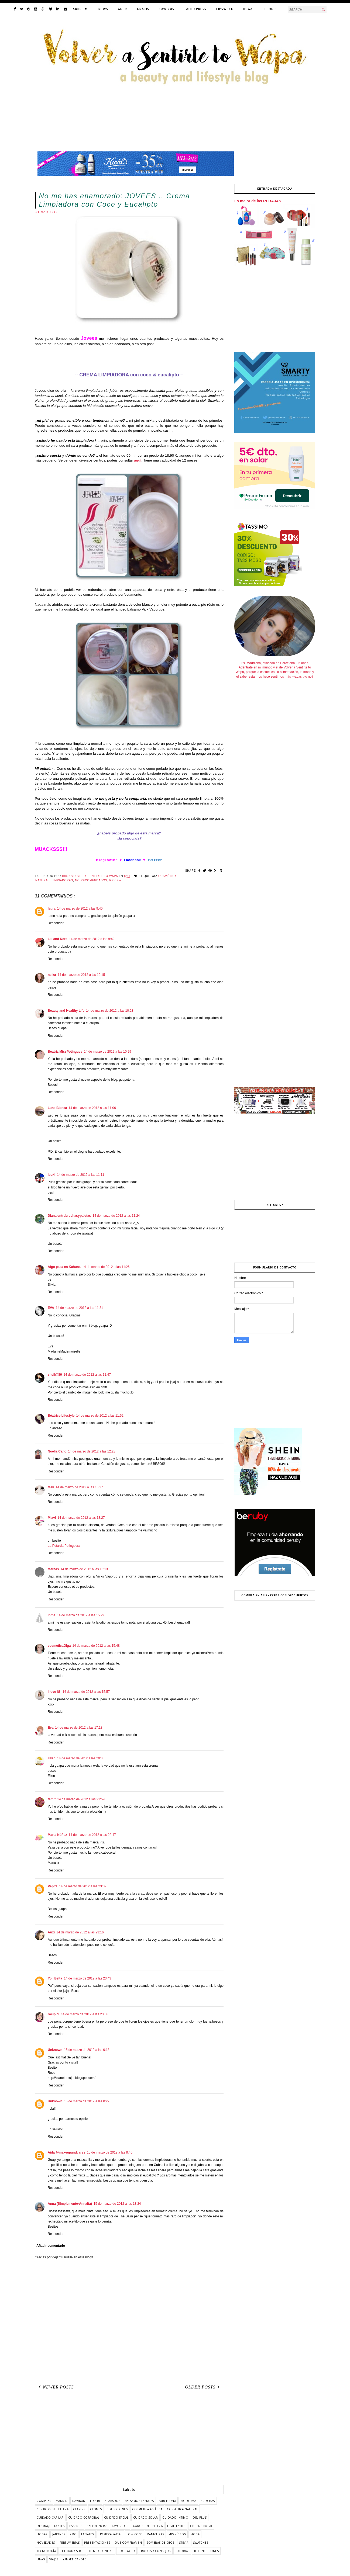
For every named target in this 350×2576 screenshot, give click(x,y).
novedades (46, 2542)
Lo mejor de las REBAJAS (257, 201)
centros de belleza (52, 2509)
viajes (53, 2559)
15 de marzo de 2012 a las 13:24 (117, 2204)
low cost (134, 2534)
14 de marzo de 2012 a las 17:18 (78, 1727)
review (115, 880)
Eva (50, 1727)
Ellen (52, 1758)
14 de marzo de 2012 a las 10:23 (109, 1011)
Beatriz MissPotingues (65, 1051)
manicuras (155, 2534)
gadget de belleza (148, 2526)
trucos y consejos (155, 2551)
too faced (126, 2551)
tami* (52, 1799)
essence (76, 2526)
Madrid (62, 2501)
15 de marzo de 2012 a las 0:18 (86, 2050)
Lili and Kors (57, 939)
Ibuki (51, 1175)
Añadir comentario (50, 2246)
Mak (51, 1487)
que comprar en (128, 2542)
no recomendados (91, 880)
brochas (208, 2501)
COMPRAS (44, 2501)
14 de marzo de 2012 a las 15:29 (80, 1615)
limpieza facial (110, 2534)
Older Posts (203, 2387)
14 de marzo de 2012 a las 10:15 (81, 975)
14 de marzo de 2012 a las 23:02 (82, 1886)
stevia (183, 2542)
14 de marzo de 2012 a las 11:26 (105, 1267)
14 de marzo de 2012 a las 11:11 (80, 1175)
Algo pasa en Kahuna (64, 1267)
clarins (79, 2509)
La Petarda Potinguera (64, 1546)
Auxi (51, 1932)
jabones (58, 2534)
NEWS (103, 9)
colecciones (117, 2509)
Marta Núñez (57, 1835)
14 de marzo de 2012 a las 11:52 (99, 1415)
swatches (200, 2542)
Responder (56, 923)
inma (51, 1615)
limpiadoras (62, 880)
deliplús (200, 2517)
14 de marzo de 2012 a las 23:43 (87, 1978)
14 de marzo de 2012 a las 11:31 (79, 1308)
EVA (51, 1308)
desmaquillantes (51, 2526)
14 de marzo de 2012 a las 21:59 (80, 1799)
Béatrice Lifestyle (61, 1415)
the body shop (72, 2551)
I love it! (54, 1692)
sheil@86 (55, 1375)
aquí (137, 460)
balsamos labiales (139, 2501)
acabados (112, 2501)
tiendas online (101, 2551)
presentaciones (97, 2542)
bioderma (188, 2501)
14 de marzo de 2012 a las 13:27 (79, 1487)
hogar (42, 2534)
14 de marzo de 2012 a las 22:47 (92, 1835)
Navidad (78, 2501)
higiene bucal (201, 2526)
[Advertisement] (129, 2439)
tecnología (46, 2551)
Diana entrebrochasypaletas (69, 1216)
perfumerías (70, 2542)
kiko (73, 2534)
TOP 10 (95, 2501)
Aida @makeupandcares (66, 2152)
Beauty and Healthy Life (66, 1011)
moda (195, 2534)
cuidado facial (116, 2517)
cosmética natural (182, 2509)
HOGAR (249, 9)
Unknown (55, 2050)
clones (96, 2509)
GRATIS (143, 9)
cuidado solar (145, 2517)
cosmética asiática (147, 2509)
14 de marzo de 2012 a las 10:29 (107, 1051)
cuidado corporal (83, 2517)
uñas (41, 2559)
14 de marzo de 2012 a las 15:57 (86, 1692)
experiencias (97, 2526)
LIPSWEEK (224, 9)
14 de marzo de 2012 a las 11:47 (87, 1375)
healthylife (176, 2526)
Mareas (53, 1569)
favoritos (120, 2526)
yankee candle (74, 2559)
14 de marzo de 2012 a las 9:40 (80, 908)
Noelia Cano (57, 1451)
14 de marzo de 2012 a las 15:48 (95, 1646)
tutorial (182, 2551)
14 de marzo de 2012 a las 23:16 (80, 1932)
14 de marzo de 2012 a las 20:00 (80, 1758)
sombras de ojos (160, 2542)
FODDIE (271, 9)
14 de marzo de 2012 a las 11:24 (116, 1216)
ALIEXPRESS (196, 9)
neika (52, 975)
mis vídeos (177, 2534)
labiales (87, 2534)
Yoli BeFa (55, 1978)
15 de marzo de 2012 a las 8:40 (109, 2152)
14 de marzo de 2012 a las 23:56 (84, 2014)
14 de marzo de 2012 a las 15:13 (84, 1569)
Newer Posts (55, 2387)
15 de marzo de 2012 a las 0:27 (86, 2101)
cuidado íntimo (175, 2517)
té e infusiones (206, 2551)
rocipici (53, 2014)
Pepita (52, 1886)
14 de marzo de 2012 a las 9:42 (92, 939)
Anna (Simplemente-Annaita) (70, 2204)
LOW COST (167, 9)
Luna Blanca (57, 1108)
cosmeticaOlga (59, 1646)
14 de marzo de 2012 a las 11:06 (92, 1108)
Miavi (52, 1518)
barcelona (167, 2501)
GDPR (122, 9)
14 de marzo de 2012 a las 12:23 (91, 1451)
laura (52, 908)
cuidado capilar (50, 2517)
